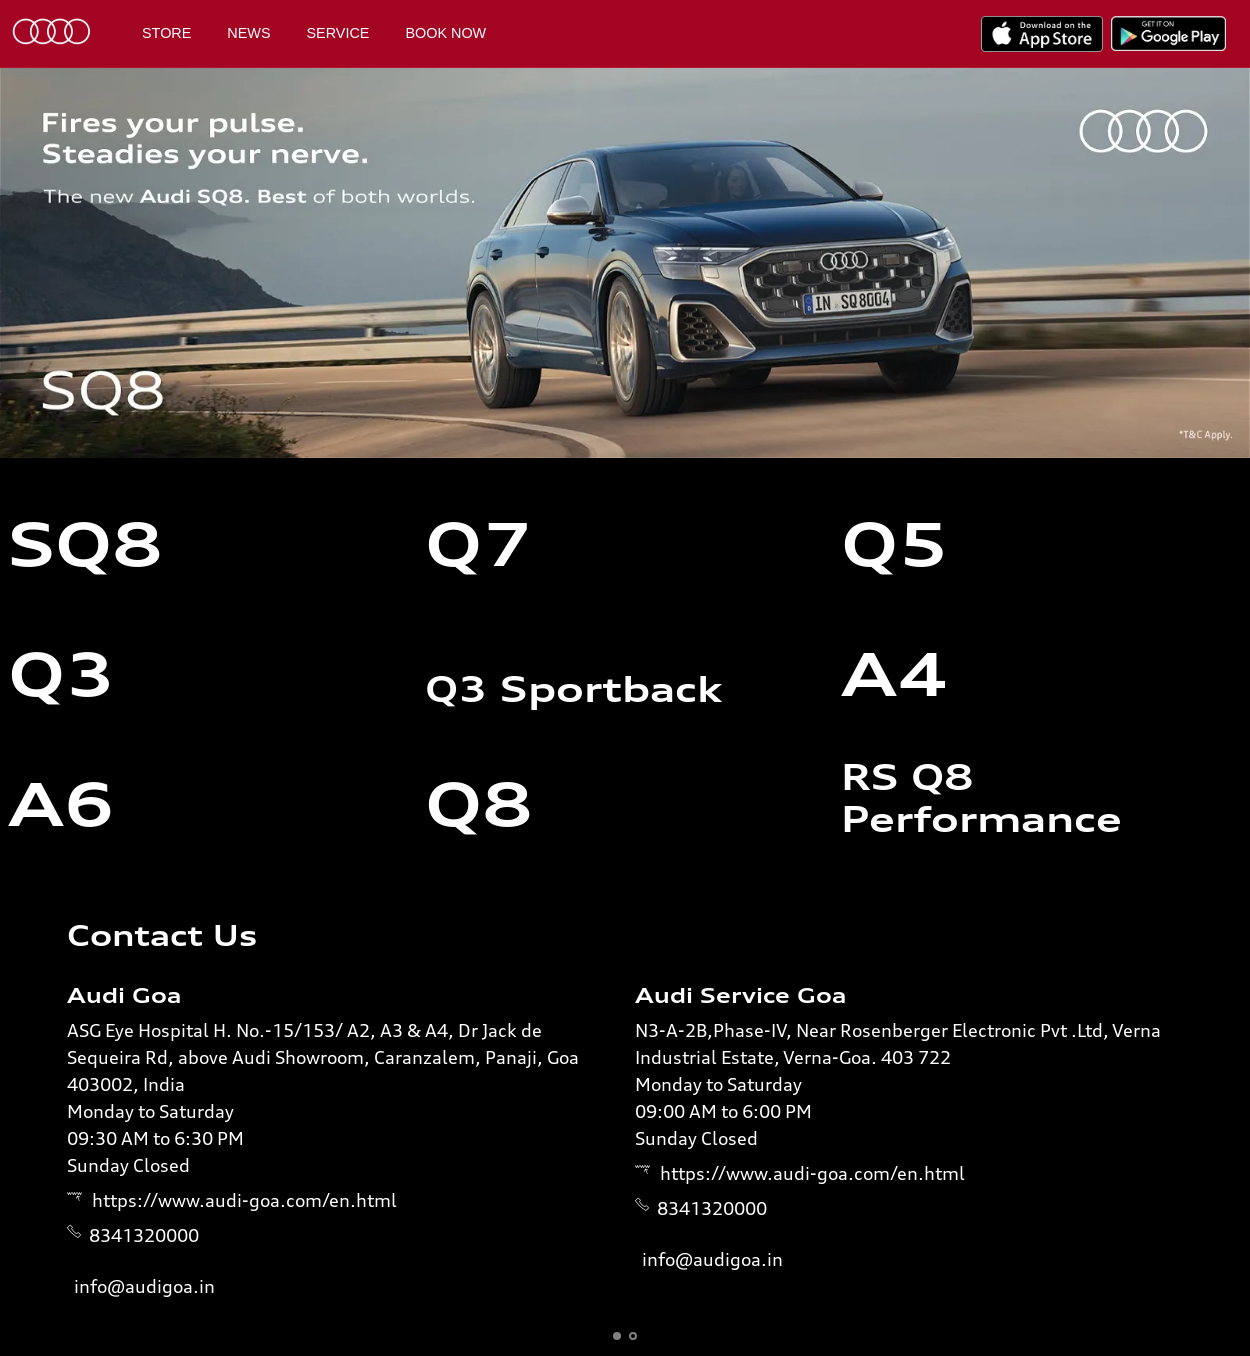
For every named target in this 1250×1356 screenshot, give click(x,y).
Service (338, 33)
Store (166, 33)
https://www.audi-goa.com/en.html (244, 1200)
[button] (617, 1336)
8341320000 (144, 1235)
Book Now (445, 33)
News (248, 33)
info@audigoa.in (144, 1286)
